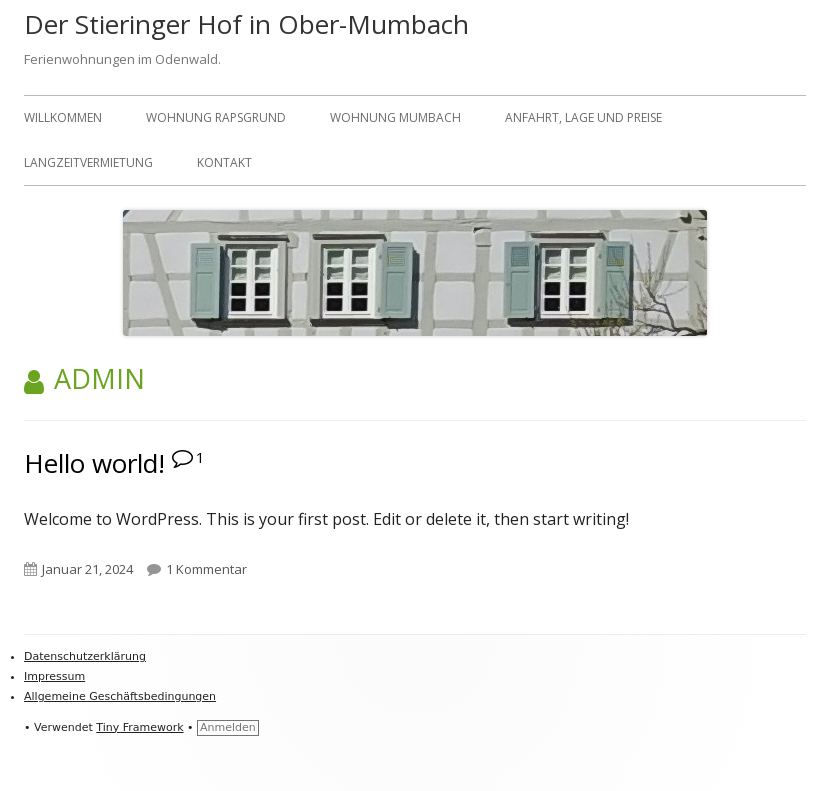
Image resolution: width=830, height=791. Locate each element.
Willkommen (63, 117)
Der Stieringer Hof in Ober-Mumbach (246, 24)
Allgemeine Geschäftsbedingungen (120, 696)
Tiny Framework (139, 727)
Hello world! (94, 463)
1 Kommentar (206, 569)
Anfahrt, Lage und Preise (583, 117)
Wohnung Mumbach (395, 117)
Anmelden (228, 727)
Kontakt (224, 162)
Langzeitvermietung (88, 162)
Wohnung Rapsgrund (216, 117)
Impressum (54, 676)
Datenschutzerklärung (85, 656)
